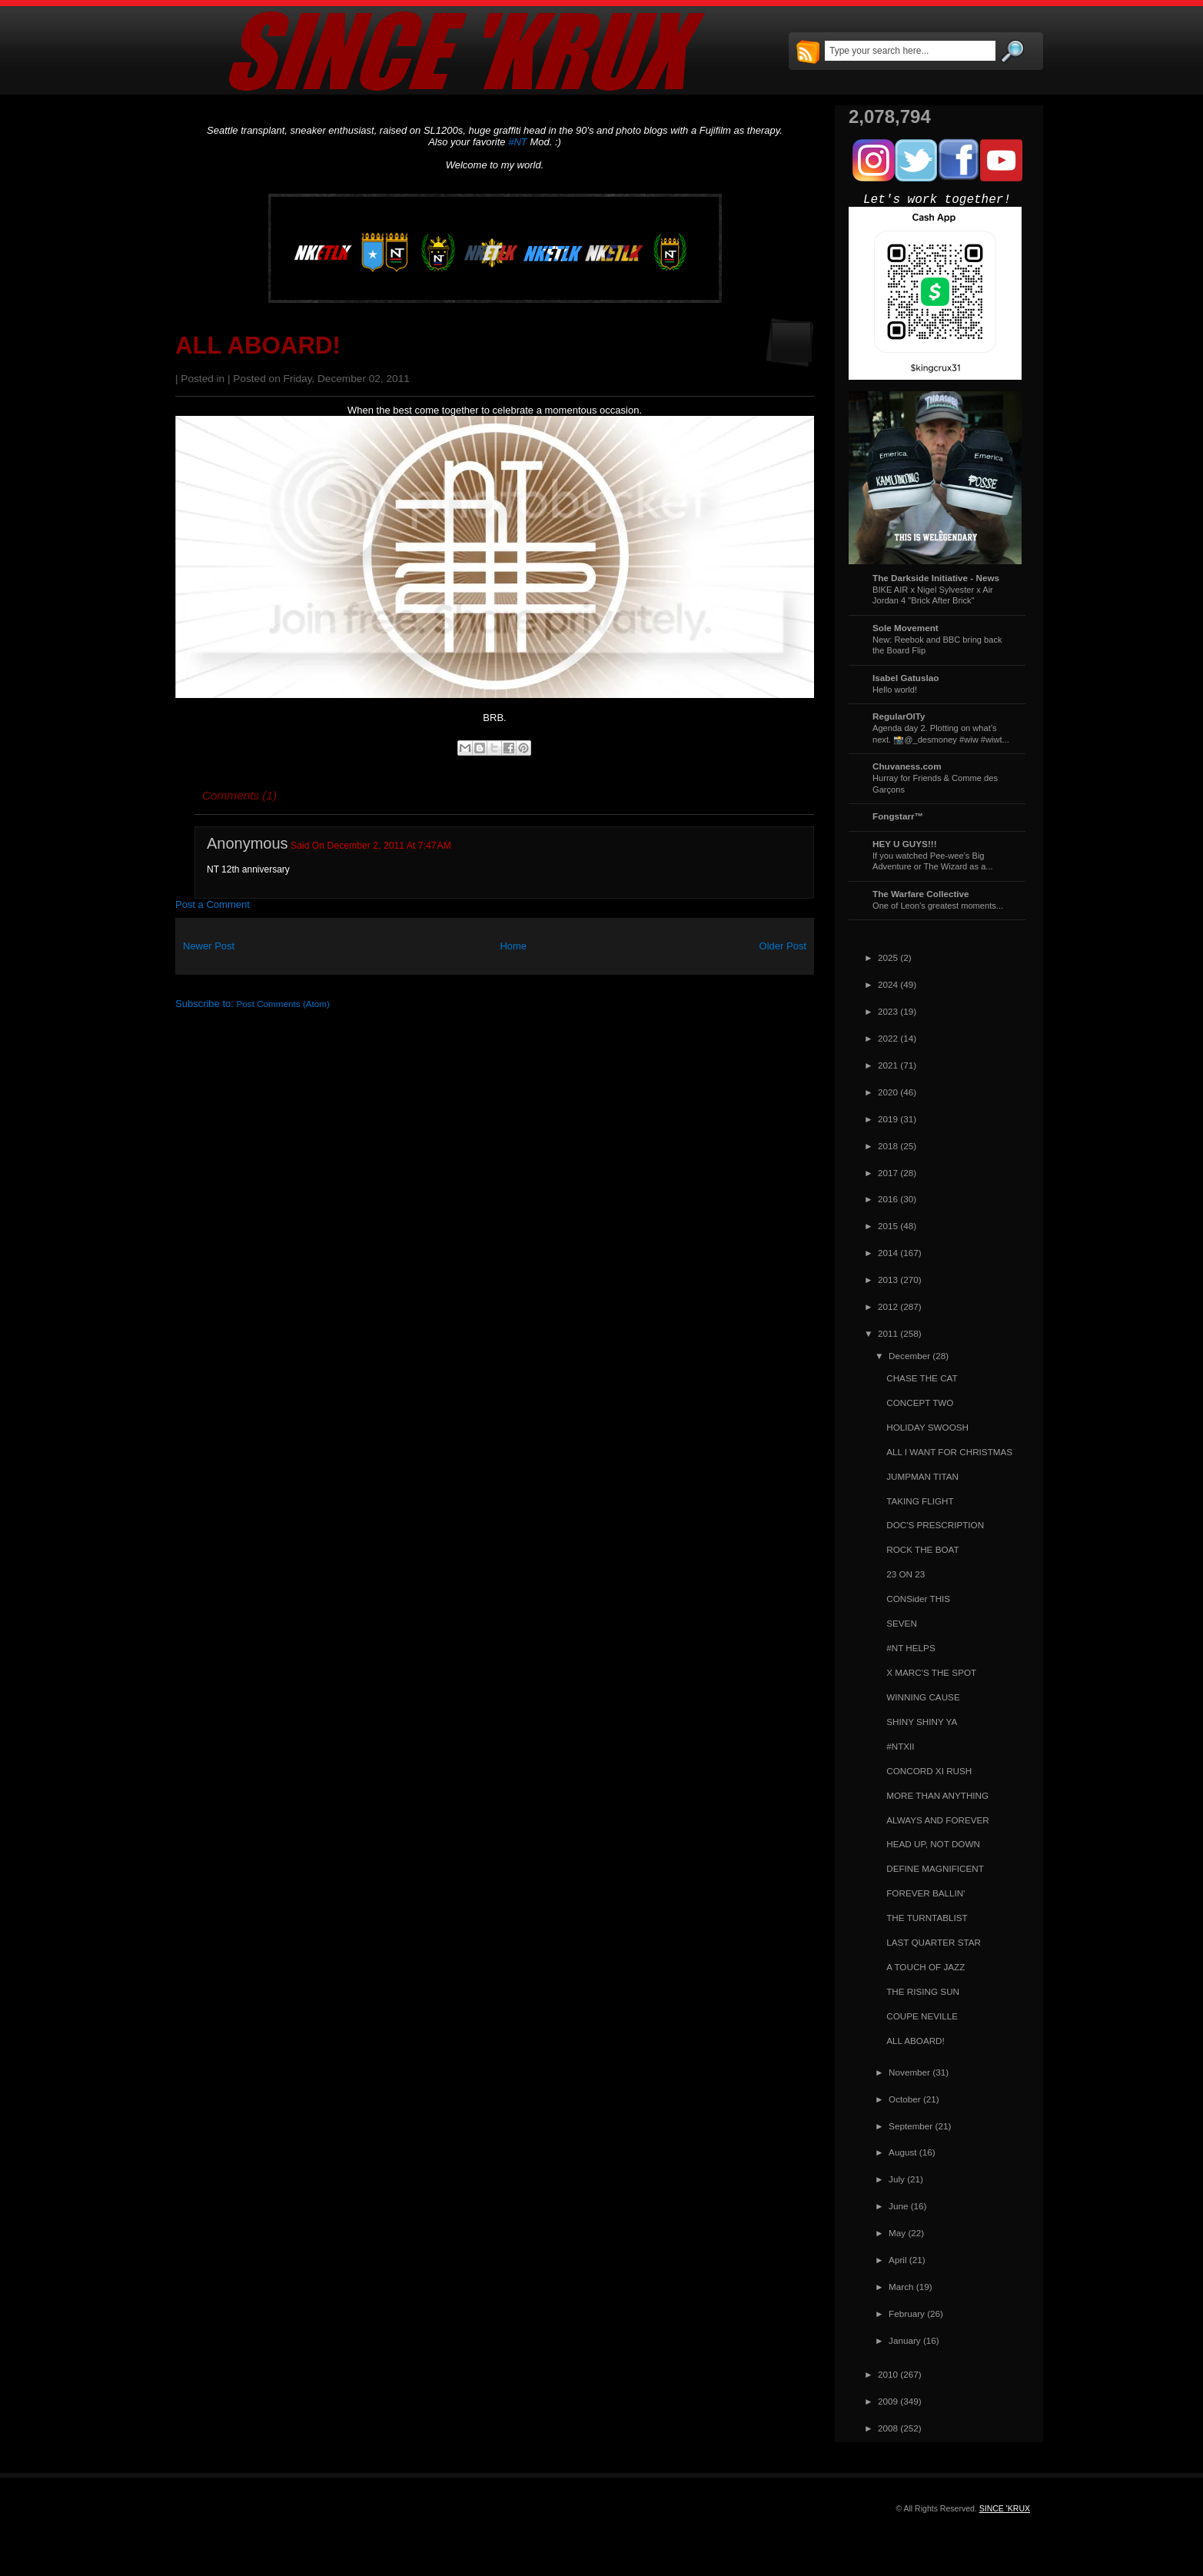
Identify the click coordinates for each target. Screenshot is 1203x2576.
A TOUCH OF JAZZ (925, 1967)
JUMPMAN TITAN (922, 1476)
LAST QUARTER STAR (933, 1942)
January (905, 2340)
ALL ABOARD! (258, 345)
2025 (888, 957)
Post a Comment (212, 904)
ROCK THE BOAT (922, 1549)
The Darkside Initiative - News (935, 578)
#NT (517, 142)
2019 (888, 1119)
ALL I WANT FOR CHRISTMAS (949, 1452)
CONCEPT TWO (919, 1403)
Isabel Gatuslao (905, 678)
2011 (888, 1333)
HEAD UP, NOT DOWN (933, 1844)
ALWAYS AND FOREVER (937, 1820)
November (909, 2072)
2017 (888, 1173)
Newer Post (208, 946)
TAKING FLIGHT (919, 1501)
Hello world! (894, 689)
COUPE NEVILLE (922, 2016)
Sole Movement (905, 628)
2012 (888, 1306)
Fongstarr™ (897, 816)
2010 (888, 2374)
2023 (888, 1011)
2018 (888, 1146)
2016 (888, 1199)
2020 (888, 1092)
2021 (888, 1065)
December (909, 1356)
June (898, 2206)
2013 (888, 1280)
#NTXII (900, 1746)
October (905, 2099)
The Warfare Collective (920, 894)
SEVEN (901, 1623)
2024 (888, 984)
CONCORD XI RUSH (929, 1771)
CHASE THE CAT (921, 1378)
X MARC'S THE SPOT (931, 1672)
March (901, 2287)
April (897, 2260)
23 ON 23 (905, 1574)
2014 (888, 1253)
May (897, 2233)
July (897, 2179)
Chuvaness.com (907, 766)
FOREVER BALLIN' (925, 1893)
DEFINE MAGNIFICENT (935, 1868)
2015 (888, 1226)
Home (513, 946)
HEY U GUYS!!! (904, 844)
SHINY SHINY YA (921, 1722)
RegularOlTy (899, 716)
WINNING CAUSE (922, 1697)
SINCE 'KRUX (1004, 2508)
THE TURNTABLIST (926, 1918)
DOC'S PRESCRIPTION (935, 1525)
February (907, 2313)
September (910, 2126)
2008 (888, 2428)
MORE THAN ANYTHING (937, 1795)
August (902, 2152)
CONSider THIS (918, 1599)
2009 (888, 2401)
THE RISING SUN (922, 1991)
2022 (888, 1038)
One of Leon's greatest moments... (937, 905)
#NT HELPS (910, 1648)
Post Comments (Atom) (283, 1004)
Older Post (782, 946)
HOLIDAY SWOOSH (927, 1427)
